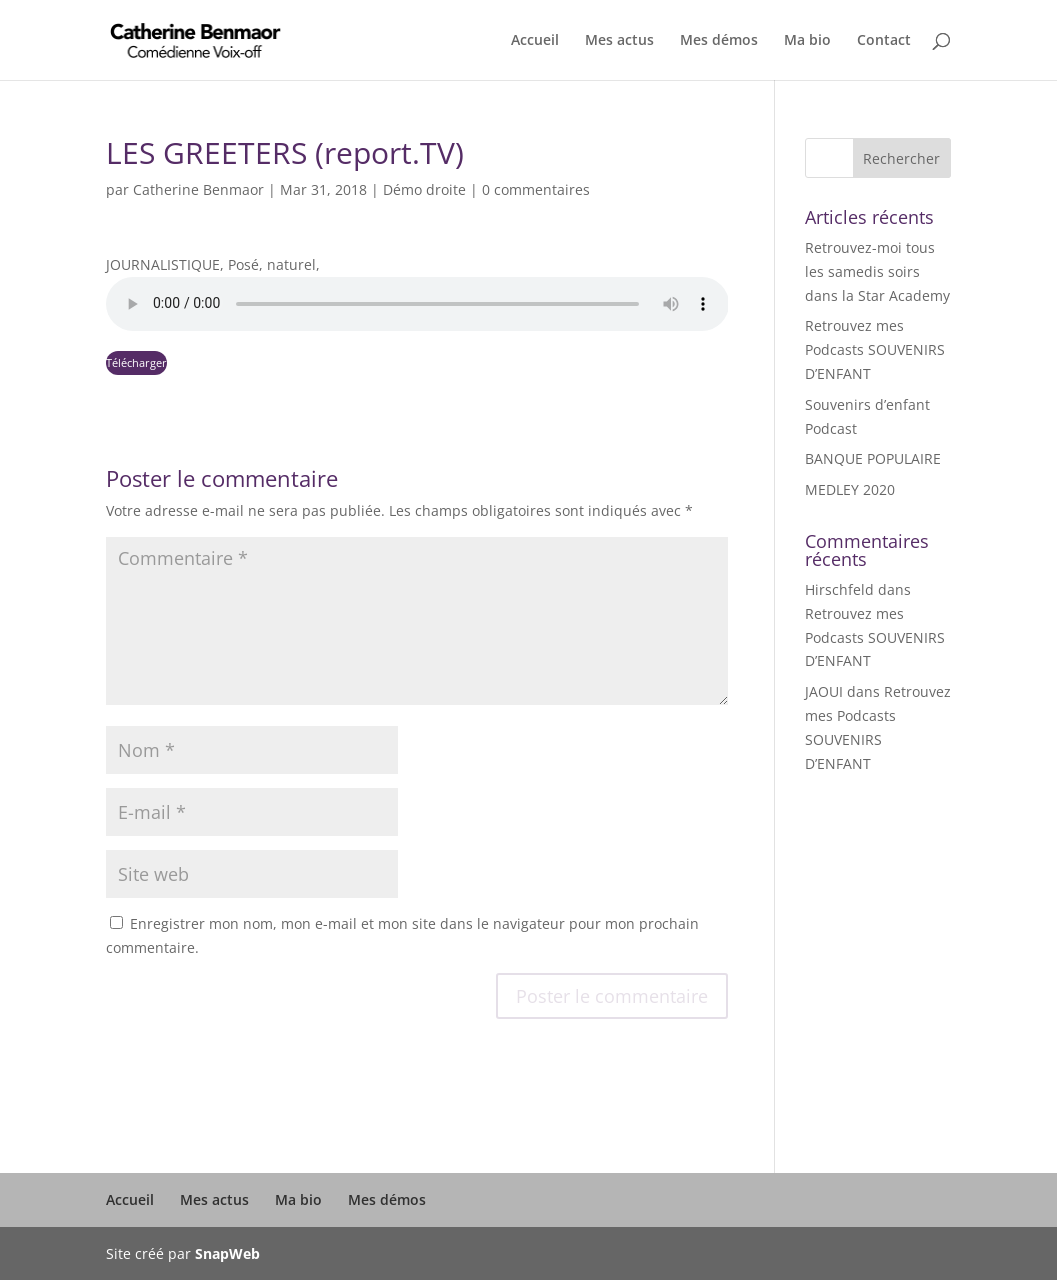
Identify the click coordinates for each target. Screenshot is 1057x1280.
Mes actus (619, 41)
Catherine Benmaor (198, 189)
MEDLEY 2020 (850, 489)
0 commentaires (536, 189)
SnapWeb (227, 1253)
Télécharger (136, 362)
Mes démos (719, 41)
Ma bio (807, 41)
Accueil (535, 41)
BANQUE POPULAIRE (873, 458)
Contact (884, 41)
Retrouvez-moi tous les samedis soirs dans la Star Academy (877, 271)
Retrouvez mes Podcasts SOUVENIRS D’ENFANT (875, 349)
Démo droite (424, 189)
